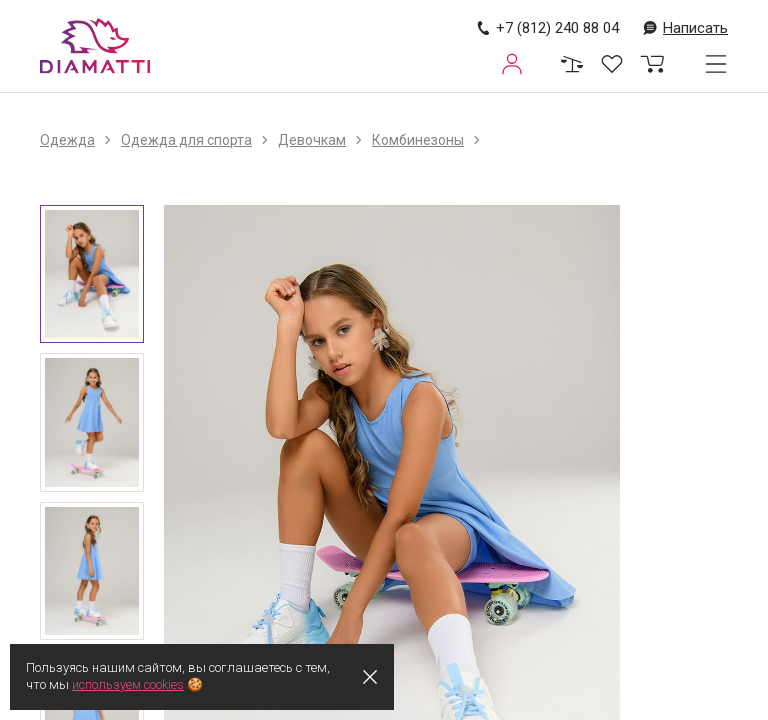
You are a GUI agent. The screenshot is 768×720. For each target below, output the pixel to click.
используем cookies (128, 684)
